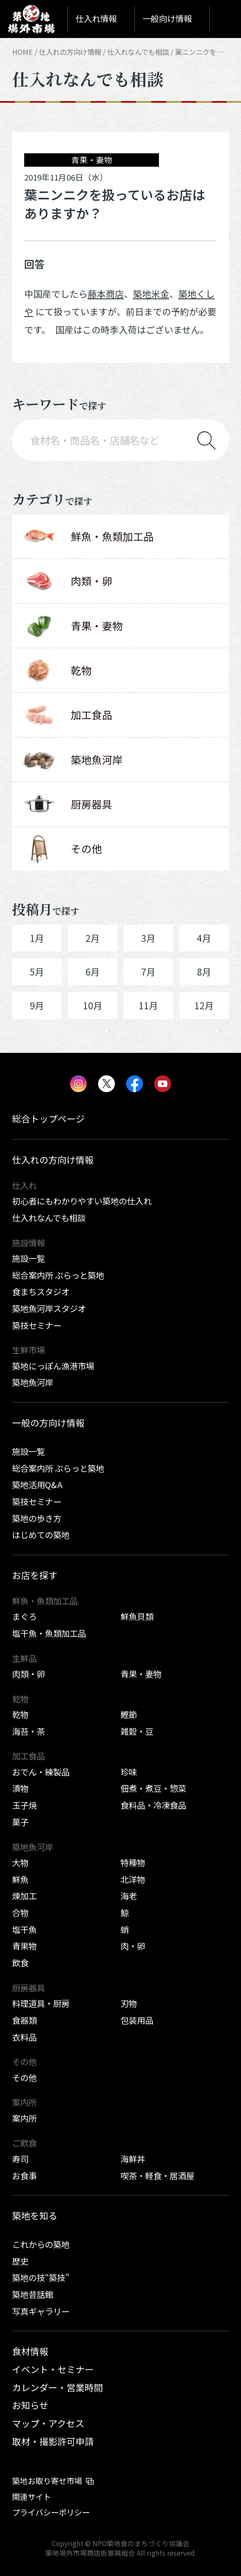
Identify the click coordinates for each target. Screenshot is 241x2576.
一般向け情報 (167, 19)
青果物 (24, 1946)
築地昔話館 (32, 2294)
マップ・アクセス (48, 2423)
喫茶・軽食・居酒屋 (157, 2176)
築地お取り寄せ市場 (47, 2480)
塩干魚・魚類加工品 (49, 1633)
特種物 (132, 1863)
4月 (204, 938)
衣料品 (24, 2037)
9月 (37, 1005)
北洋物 (132, 1879)
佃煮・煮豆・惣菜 (153, 1788)
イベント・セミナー (53, 2369)
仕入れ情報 (96, 19)
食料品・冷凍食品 (153, 1805)
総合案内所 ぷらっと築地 (58, 1275)
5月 (37, 971)
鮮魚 (20, 1879)
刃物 (128, 2003)
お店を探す (34, 1574)
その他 (24, 2078)
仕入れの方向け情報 (70, 52)
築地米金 (151, 293)
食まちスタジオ (41, 1292)
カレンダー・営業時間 (57, 2387)
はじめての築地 (41, 1535)
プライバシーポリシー (51, 2512)
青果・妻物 (141, 1674)
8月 (204, 971)
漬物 (20, 1788)
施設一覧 (28, 1258)
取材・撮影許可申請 (53, 2441)
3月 (148, 938)
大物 (20, 1863)
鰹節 (128, 1714)
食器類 (24, 2020)
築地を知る (34, 2215)
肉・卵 (132, 1946)
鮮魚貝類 (136, 1616)
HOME (22, 52)
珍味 (128, 1772)
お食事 (24, 2176)
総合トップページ (48, 1118)
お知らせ (30, 2405)
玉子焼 (24, 1805)
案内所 (24, 2118)
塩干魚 (24, 1929)
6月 (93, 971)
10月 (92, 1005)
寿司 (20, 2159)
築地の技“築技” (40, 2278)
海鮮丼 (132, 2159)
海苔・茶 (28, 1731)
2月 (93, 938)
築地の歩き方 (36, 1518)
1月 (37, 938)
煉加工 (24, 1896)
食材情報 (30, 2351)
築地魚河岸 (32, 1382)
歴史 (20, 2261)
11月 (148, 1005)
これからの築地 (41, 2244)
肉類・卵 (28, 1674)
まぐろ (24, 1616)
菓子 (20, 1822)
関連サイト (31, 2496)
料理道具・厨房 (41, 2003)
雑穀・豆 (136, 1731)
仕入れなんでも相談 (138, 52)
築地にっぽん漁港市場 (53, 1366)
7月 (148, 971)
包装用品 (136, 2020)
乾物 (20, 1714)
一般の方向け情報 (48, 1422)
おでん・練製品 (41, 1772)
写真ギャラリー (41, 2311)
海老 (128, 1896)
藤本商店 (106, 293)
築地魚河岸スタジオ (49, 1308)
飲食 (20, 1963)
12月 (204, 1005)
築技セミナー (36, 1325)
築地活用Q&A (37, 1485)
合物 (20, 1913)
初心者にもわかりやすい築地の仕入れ (82, 1201)
